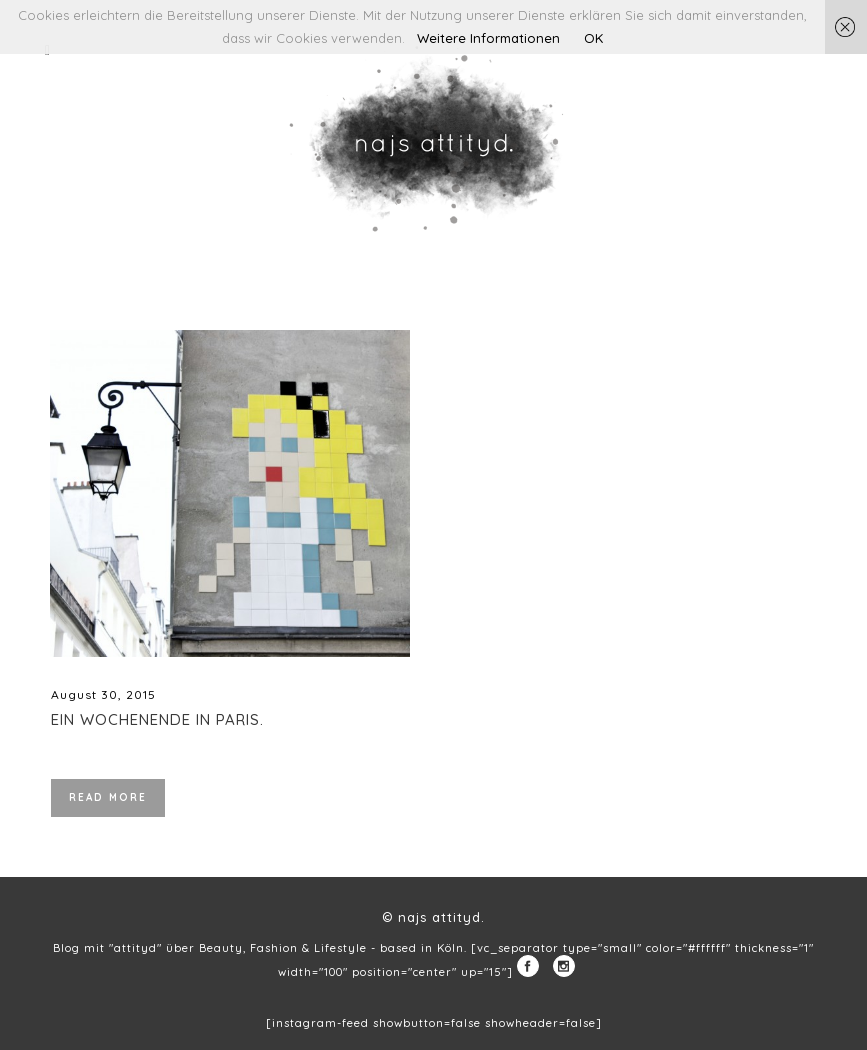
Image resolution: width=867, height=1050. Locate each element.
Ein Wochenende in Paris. (157, 719)
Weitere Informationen (488, 38)
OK (593, 38)
